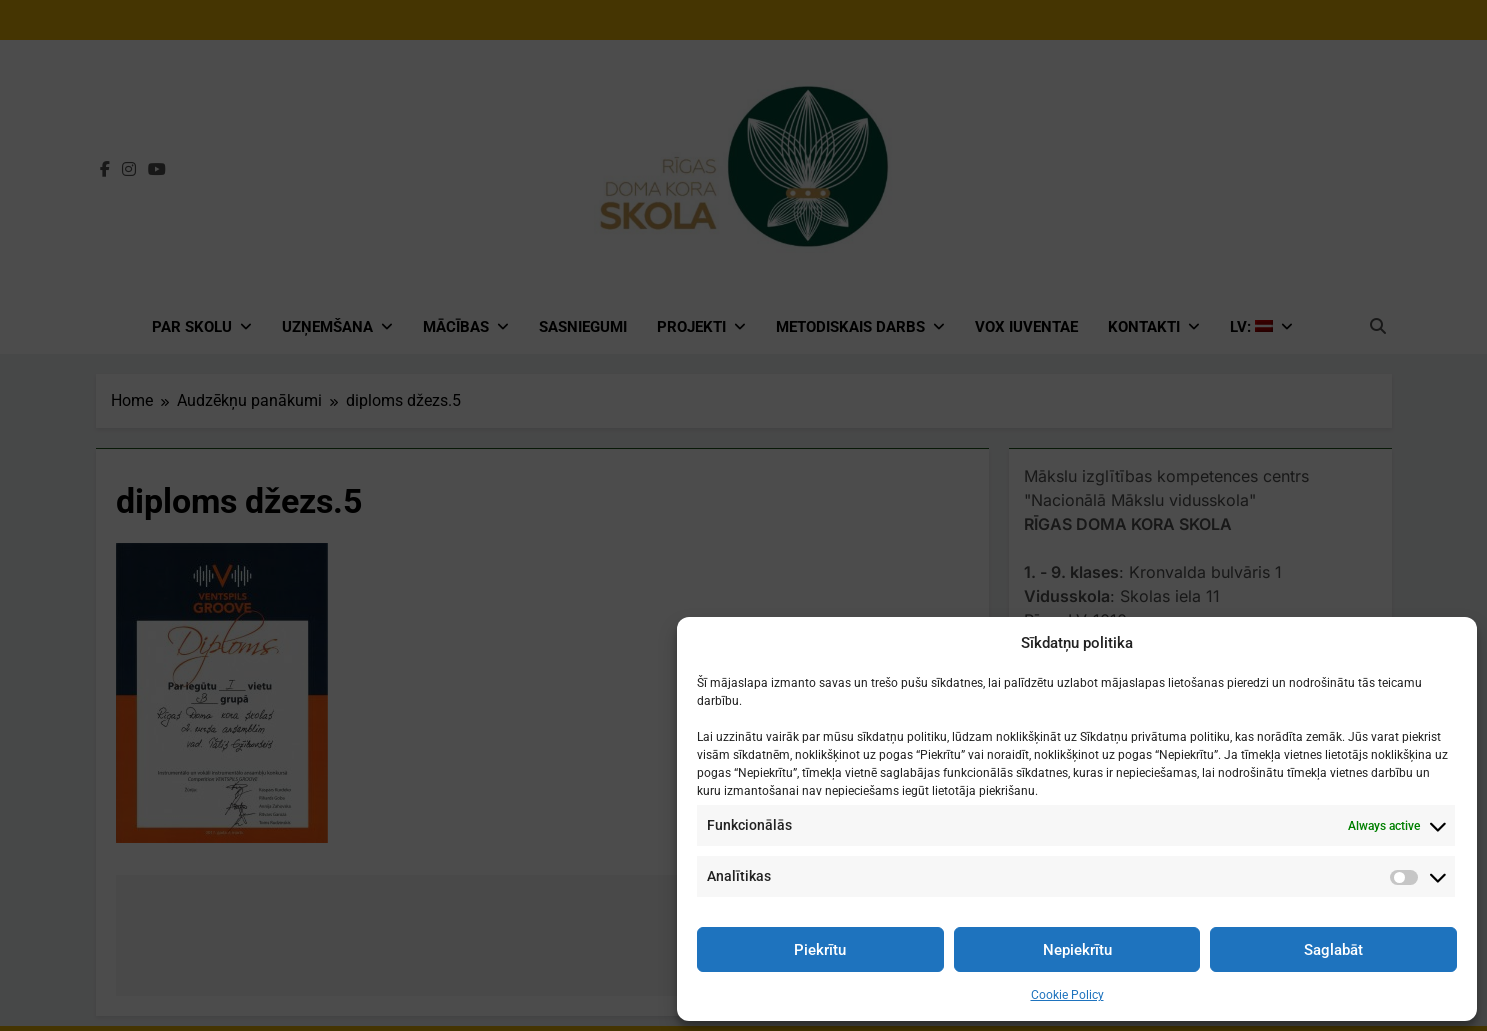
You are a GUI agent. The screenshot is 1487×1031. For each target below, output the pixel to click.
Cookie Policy (1067, 995)
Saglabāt (1333, 950)
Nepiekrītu (1077, 950)
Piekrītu (820, 950)
